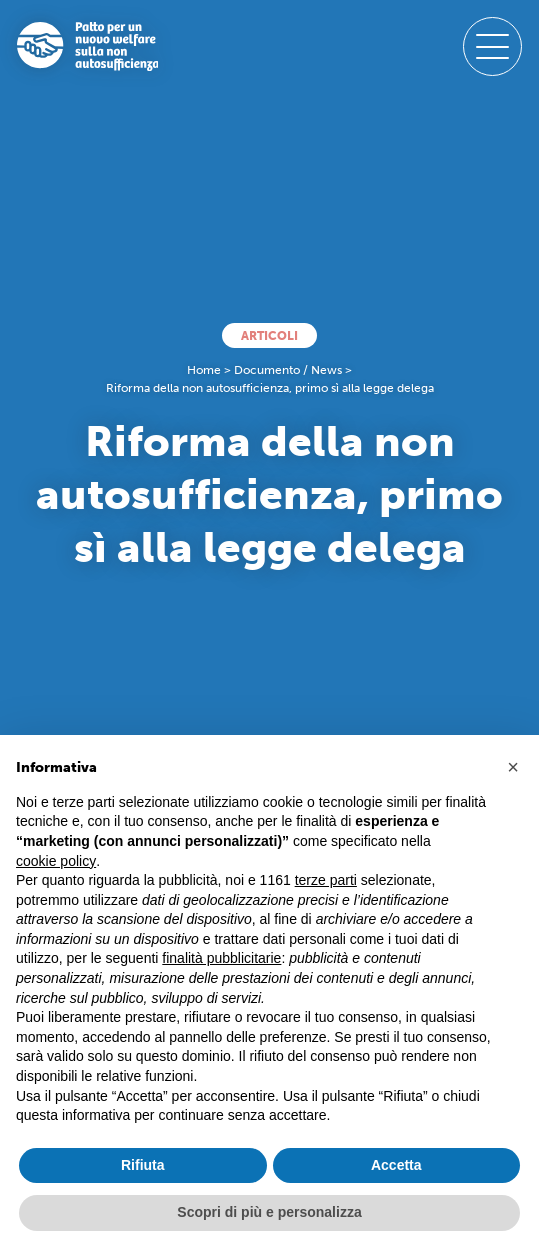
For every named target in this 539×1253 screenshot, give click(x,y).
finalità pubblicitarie (221, 958)
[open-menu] (493, 47)
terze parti (326, 880)
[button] (513, 767)
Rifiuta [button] (143, 1165)
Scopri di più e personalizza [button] (269, 1212)
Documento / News (288, 369)
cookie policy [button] (56, 861)
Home (204, 369)
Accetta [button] (396, 1165)
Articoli (269, 335)
